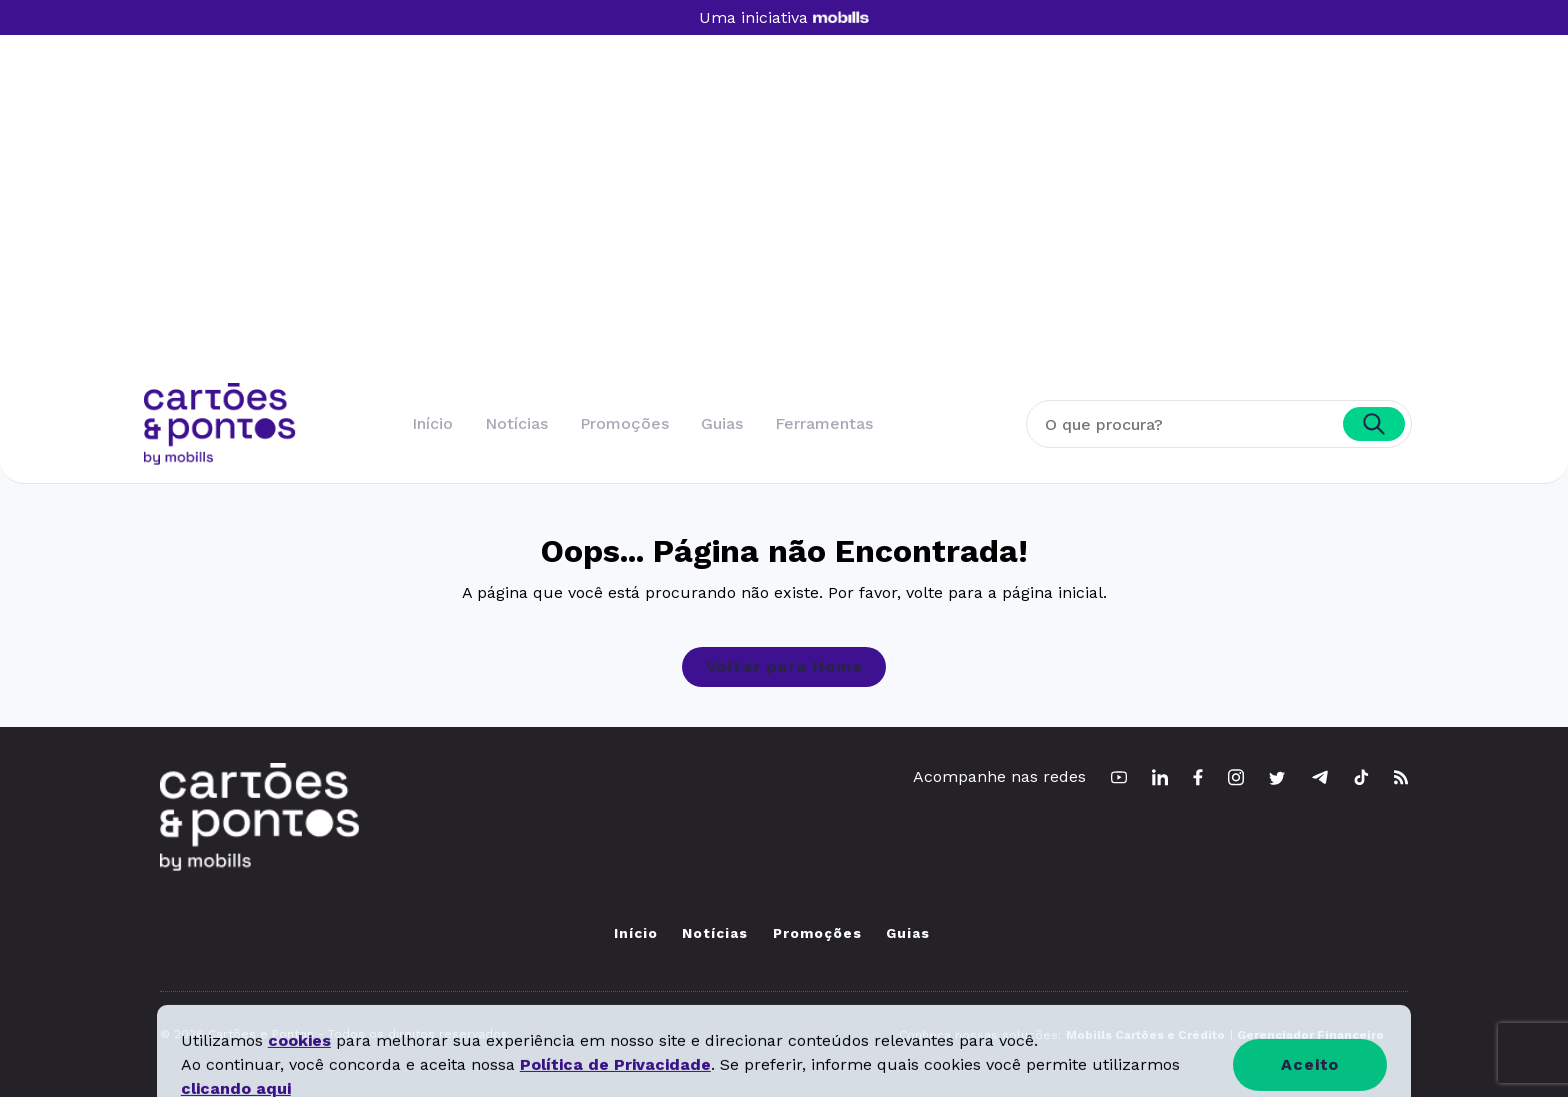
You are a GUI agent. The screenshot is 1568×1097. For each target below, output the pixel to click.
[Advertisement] (784, 233)
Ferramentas (824, 423)
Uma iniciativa (784, 18)
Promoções (624, 423)
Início (432, 423)
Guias (722, 423)
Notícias (516, 423)
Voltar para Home (784, 666)
